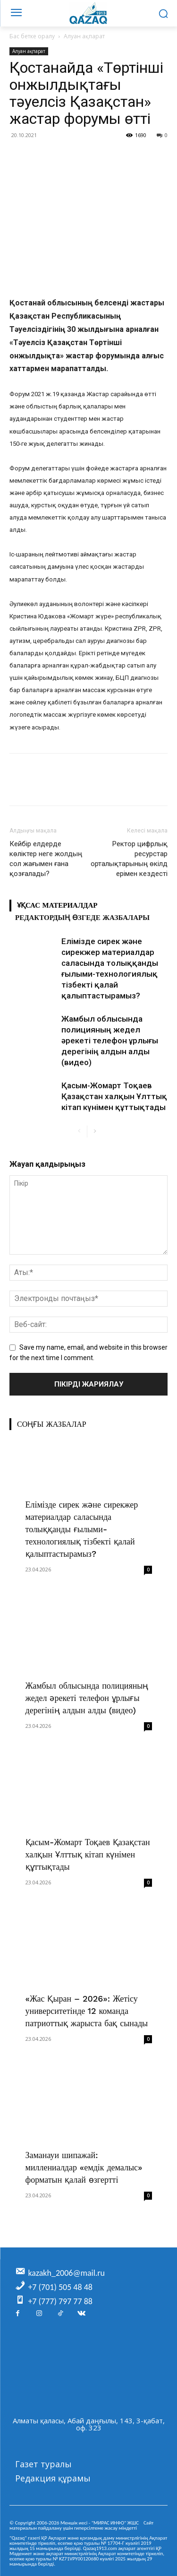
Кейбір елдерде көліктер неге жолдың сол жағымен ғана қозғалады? (45, 859)
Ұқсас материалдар (57, 905)
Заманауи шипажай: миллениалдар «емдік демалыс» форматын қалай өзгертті (84, 2167)
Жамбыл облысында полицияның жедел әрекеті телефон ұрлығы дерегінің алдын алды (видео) (109, 1040)
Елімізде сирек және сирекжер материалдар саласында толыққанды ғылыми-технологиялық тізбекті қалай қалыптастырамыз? (81, 1529)
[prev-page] (79, 1131)
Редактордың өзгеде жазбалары (82, 917)
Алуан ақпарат (84, 36)
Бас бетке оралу (32, 36)
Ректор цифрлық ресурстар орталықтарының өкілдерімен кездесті (129, 859)
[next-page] (95, 1131)
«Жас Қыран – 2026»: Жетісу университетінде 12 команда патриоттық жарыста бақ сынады (86, 2011)
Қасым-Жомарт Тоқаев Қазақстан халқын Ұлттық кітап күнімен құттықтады (114, 1096)
